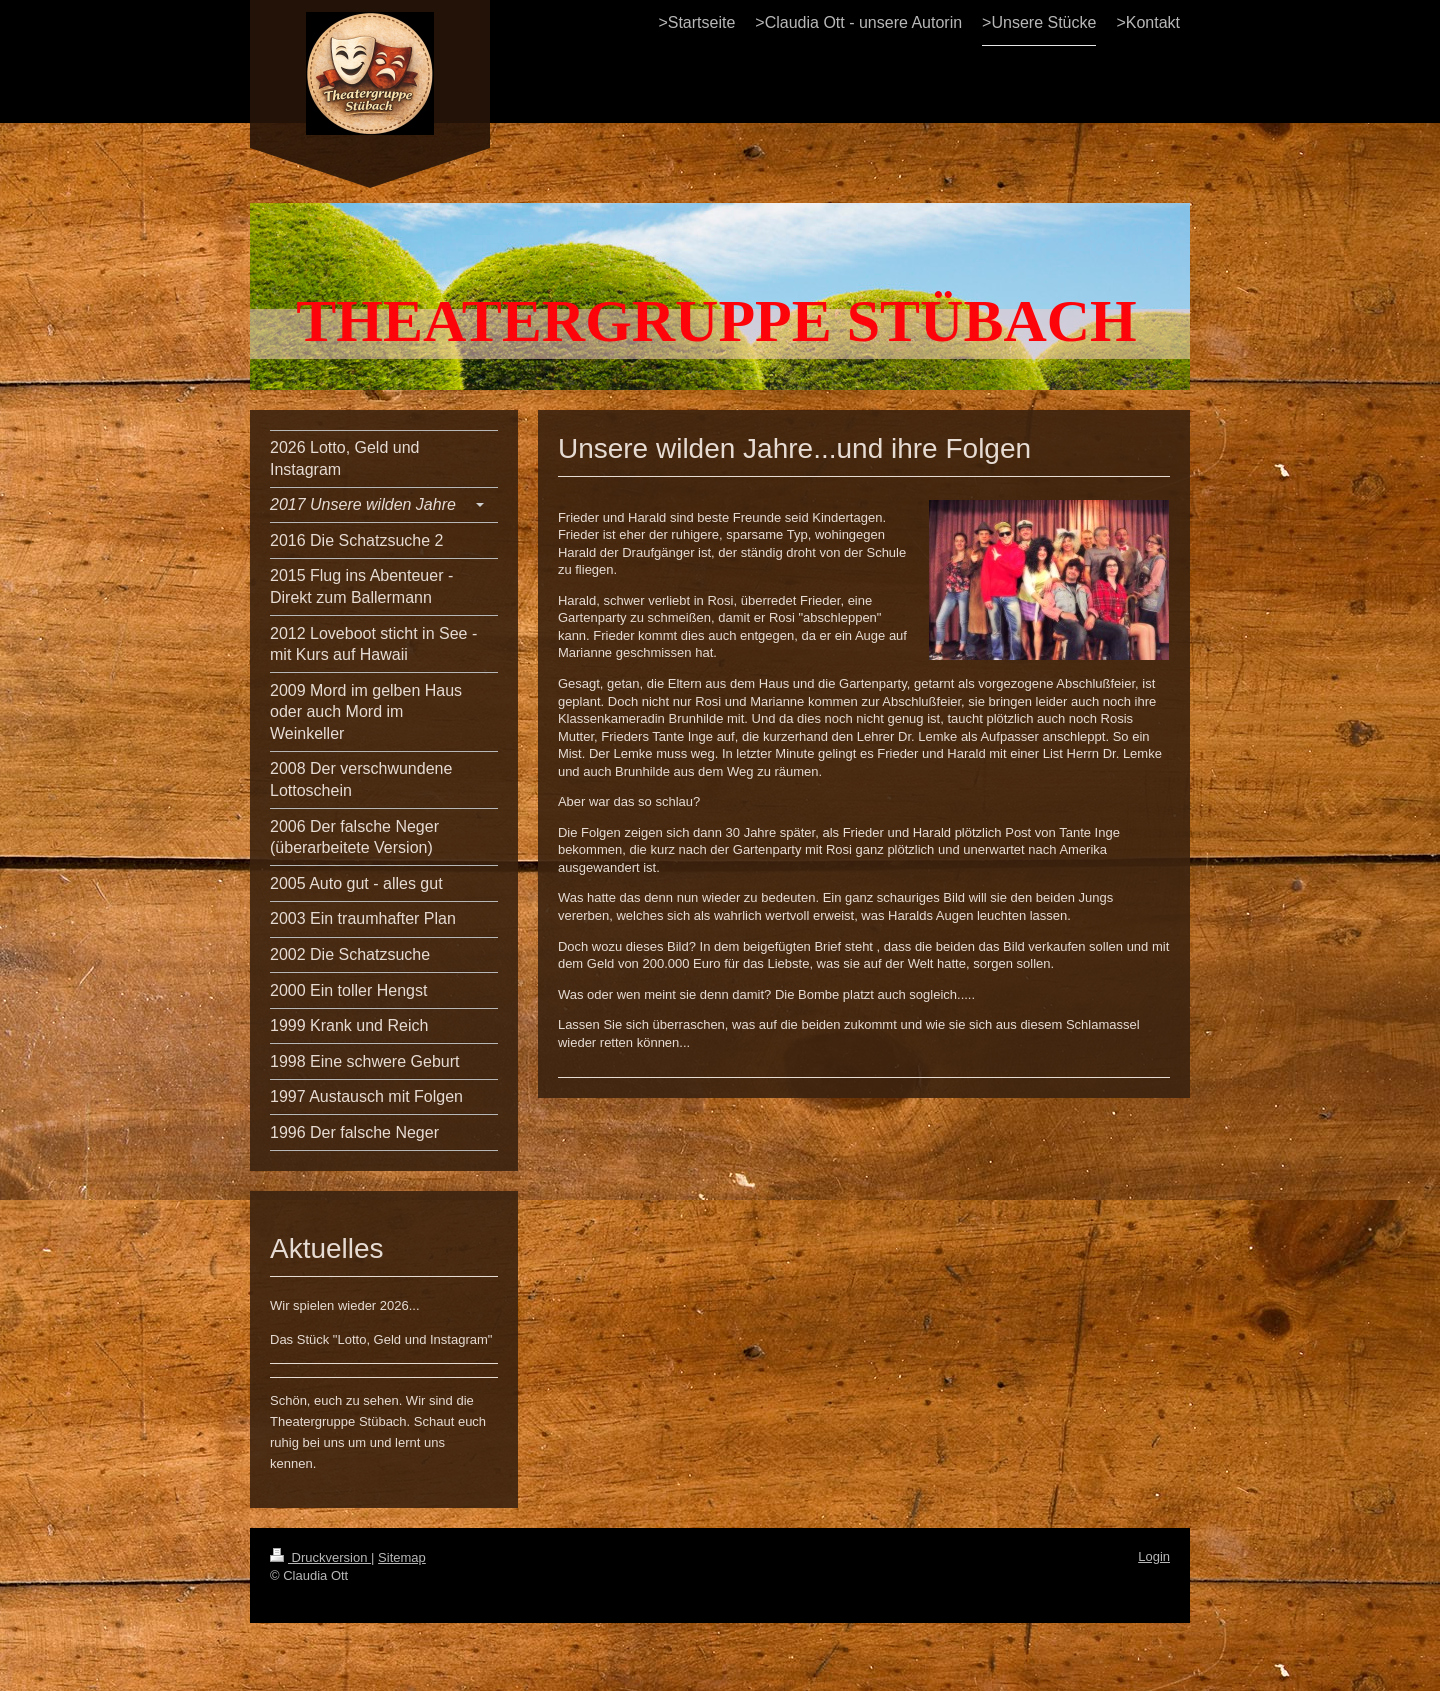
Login (1154, 1556)
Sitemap (402, 1557)
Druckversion (320, 1557)
